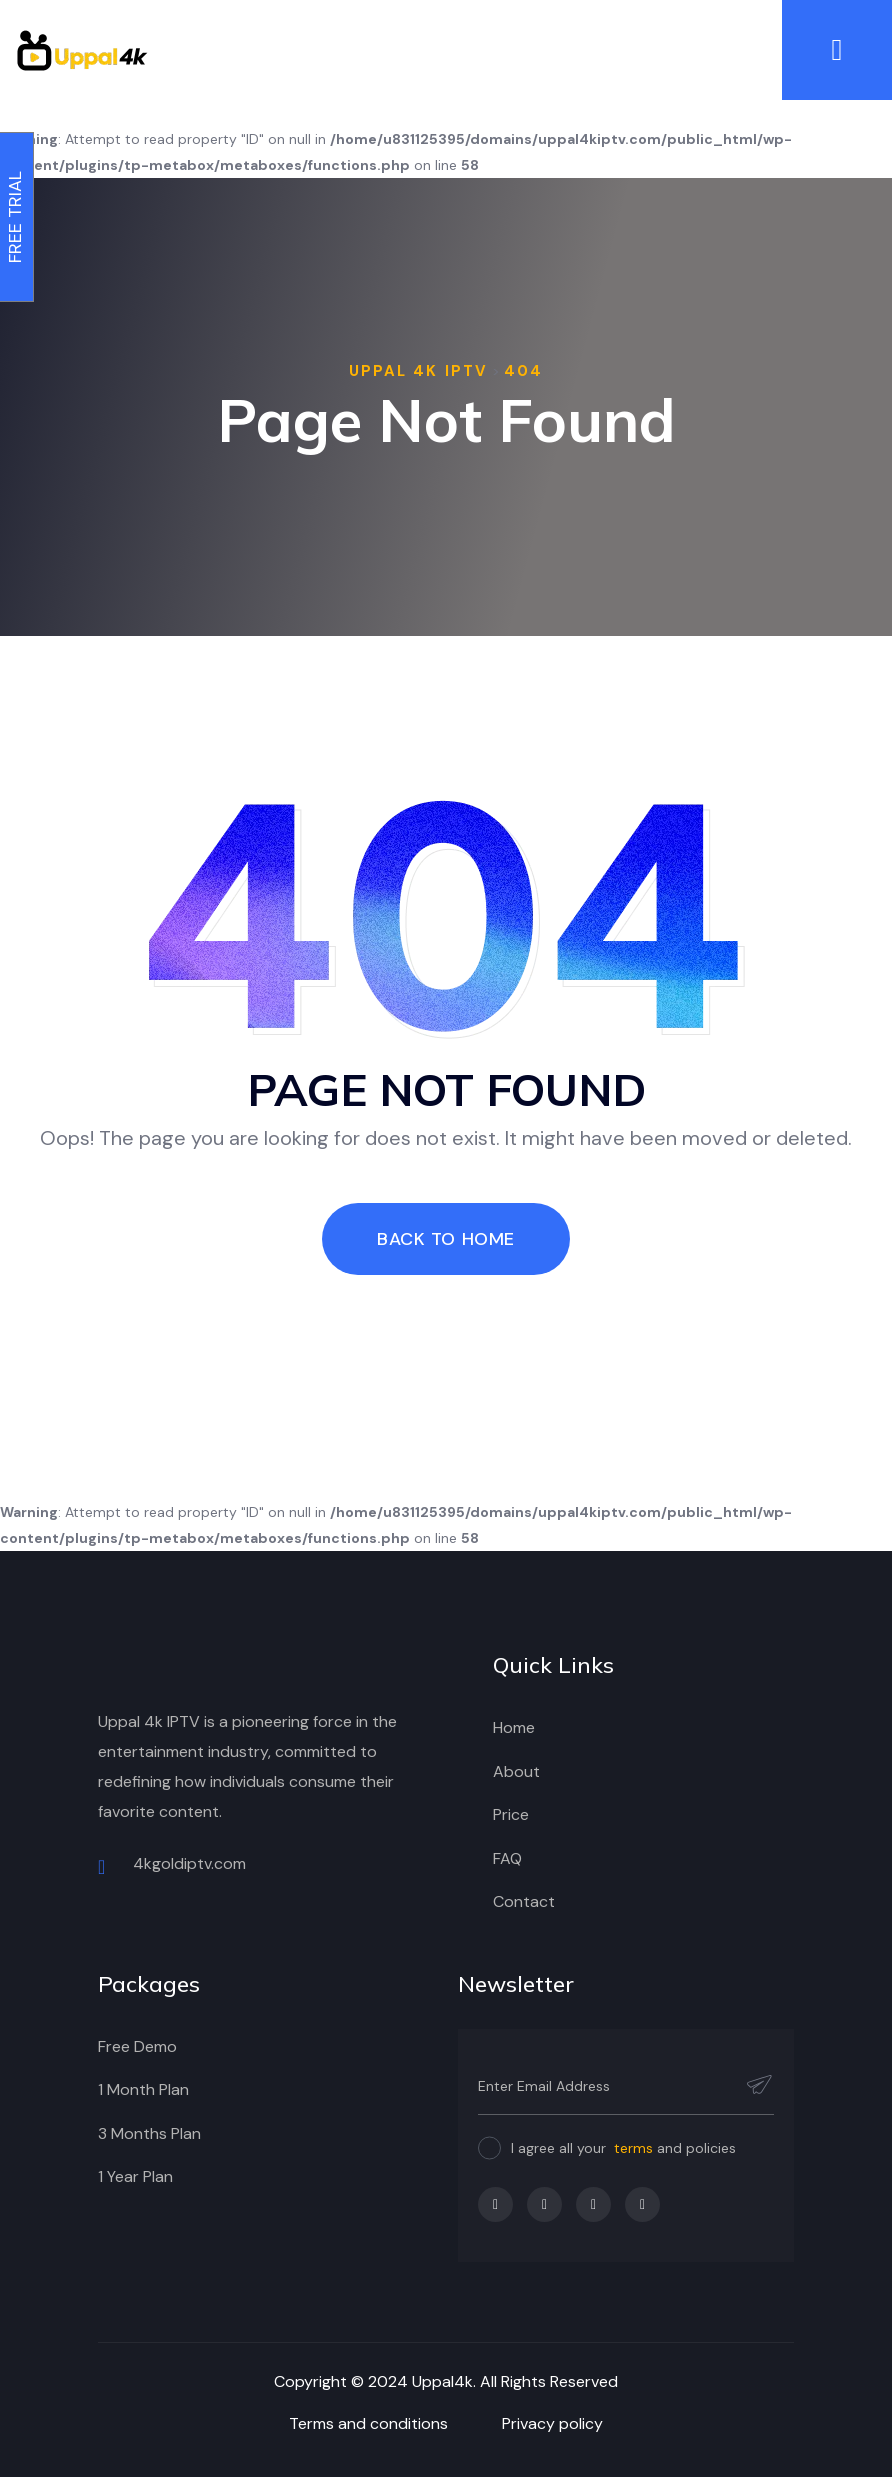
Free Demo (137, 2046)
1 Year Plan (135, 2176)
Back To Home (445, 1239)
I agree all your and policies (623, 2148)
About (516, 1771)
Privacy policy (552, 2423)
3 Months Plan (149, 2133)
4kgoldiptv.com (172, 1865)
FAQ (507, 1858)
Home (514, 1727)
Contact (524, 1901)
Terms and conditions (368, 2423)
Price (511, 1814)
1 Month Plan (143, 2089)
